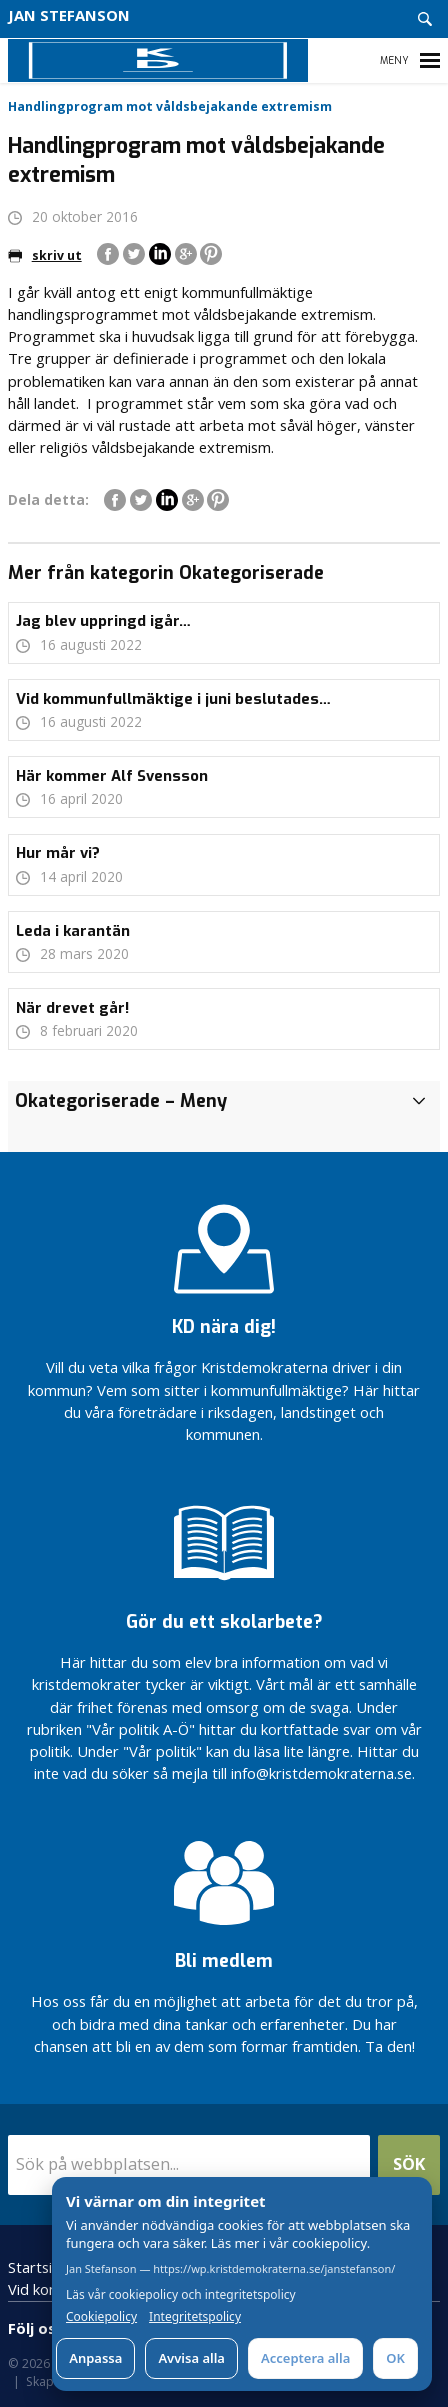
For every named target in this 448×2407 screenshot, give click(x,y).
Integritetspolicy (195, 2317)
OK (395, 2358)
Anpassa (95, 2358)
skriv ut (45, 255)
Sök (409, 2163)
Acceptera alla (305, 2358)
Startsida (38, 2267)
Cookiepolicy (101, 2317)
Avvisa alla (191, 2358)
